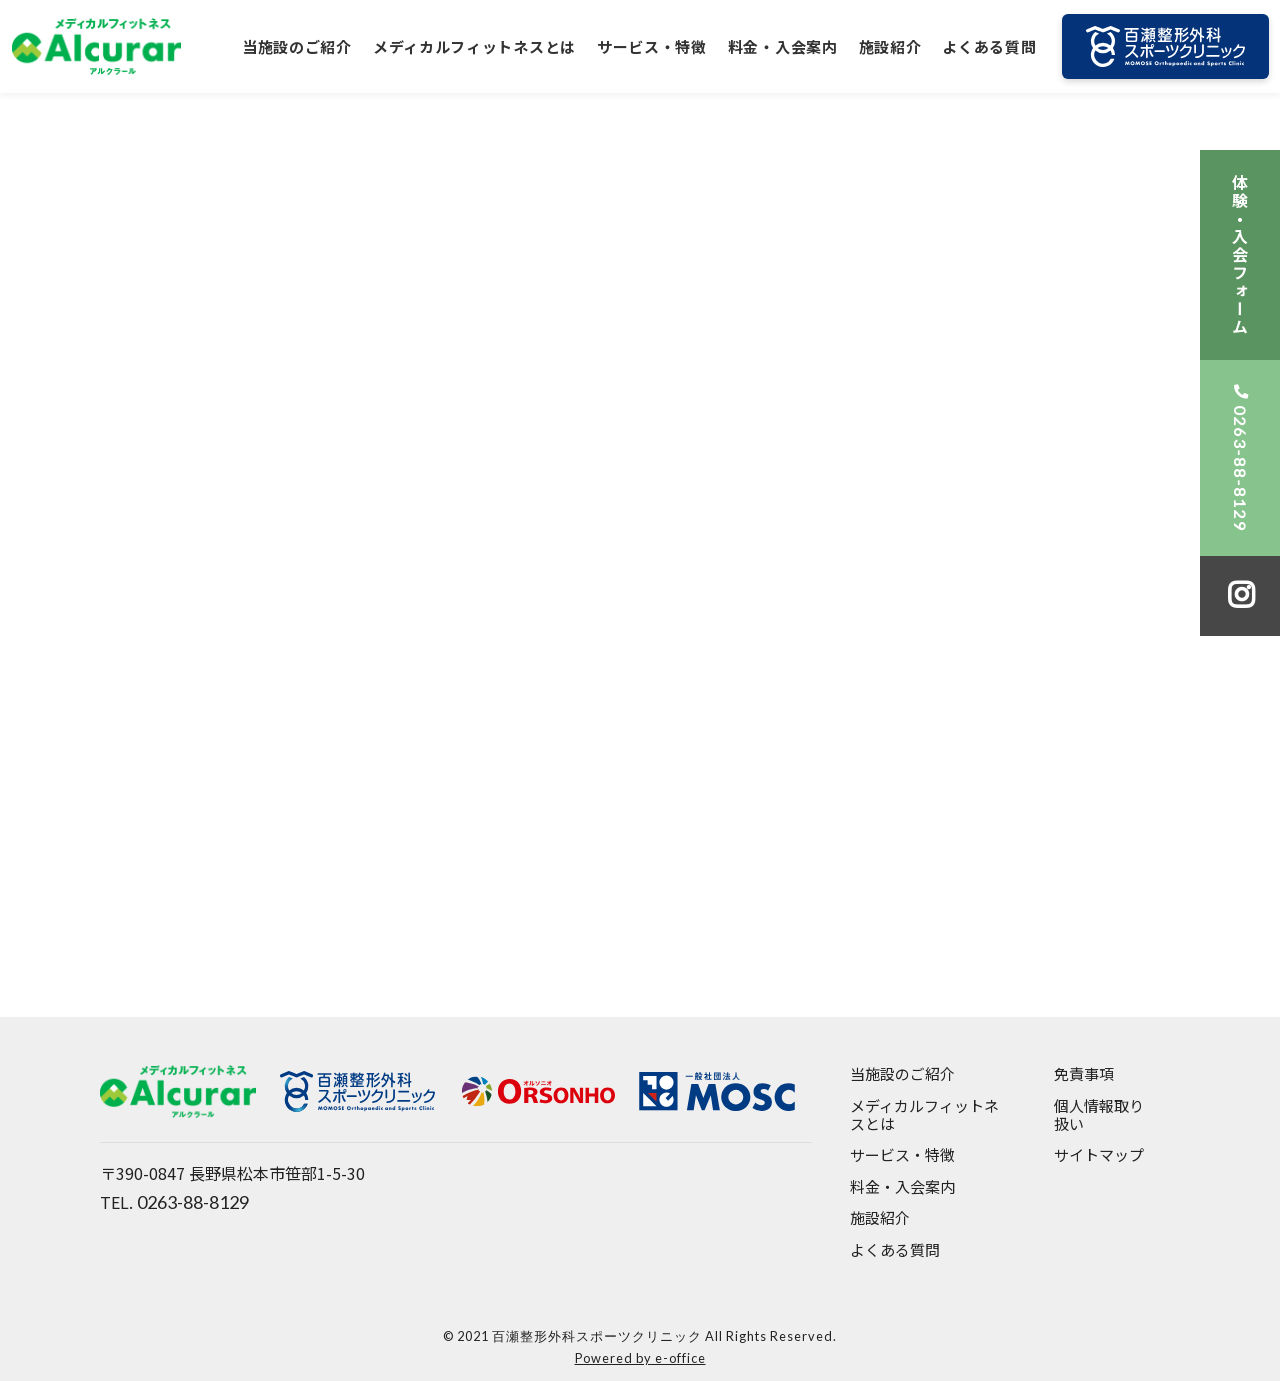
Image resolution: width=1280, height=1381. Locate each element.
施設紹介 (890, 46)
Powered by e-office (640, 1358)
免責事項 (1084, 1074)
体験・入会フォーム (1240, 255)
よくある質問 (989, 46)
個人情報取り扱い (1099, 1115)
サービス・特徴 (652, 46)
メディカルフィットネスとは (474, 46)
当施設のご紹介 (297, 46)
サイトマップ (1099, 1155)
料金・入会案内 (783, 46)
